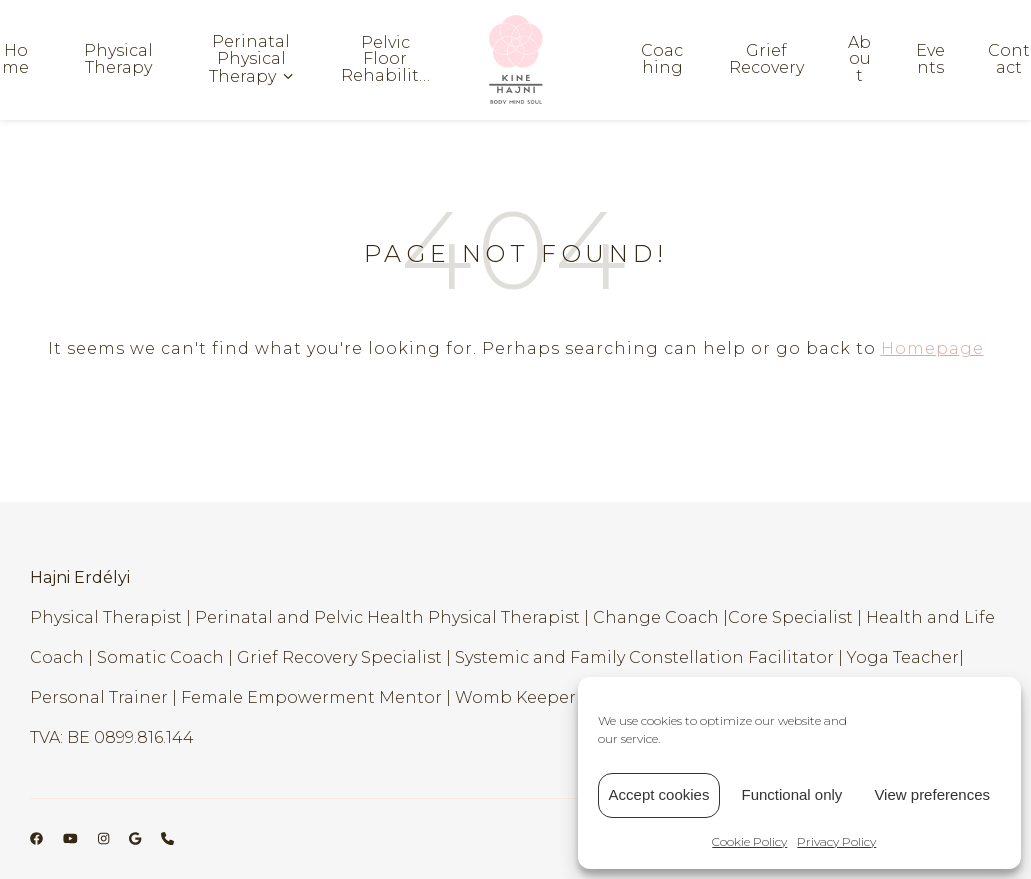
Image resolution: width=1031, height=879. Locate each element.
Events (930, 60)
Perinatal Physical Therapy (249, 59)
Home (15, 60)
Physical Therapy (118, 60)
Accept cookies (659, 794)
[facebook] (38, 839)
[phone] (167, 839)
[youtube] (72, 839)
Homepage (932, 348)
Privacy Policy (836, 841)
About (859, 60)
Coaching (662, 60)
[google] (136, 839)
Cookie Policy (749, 841)
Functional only (791, 794)
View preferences (932, 794)
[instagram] (105, 839)
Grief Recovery (766, 60)
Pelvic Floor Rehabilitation (385, 60)
